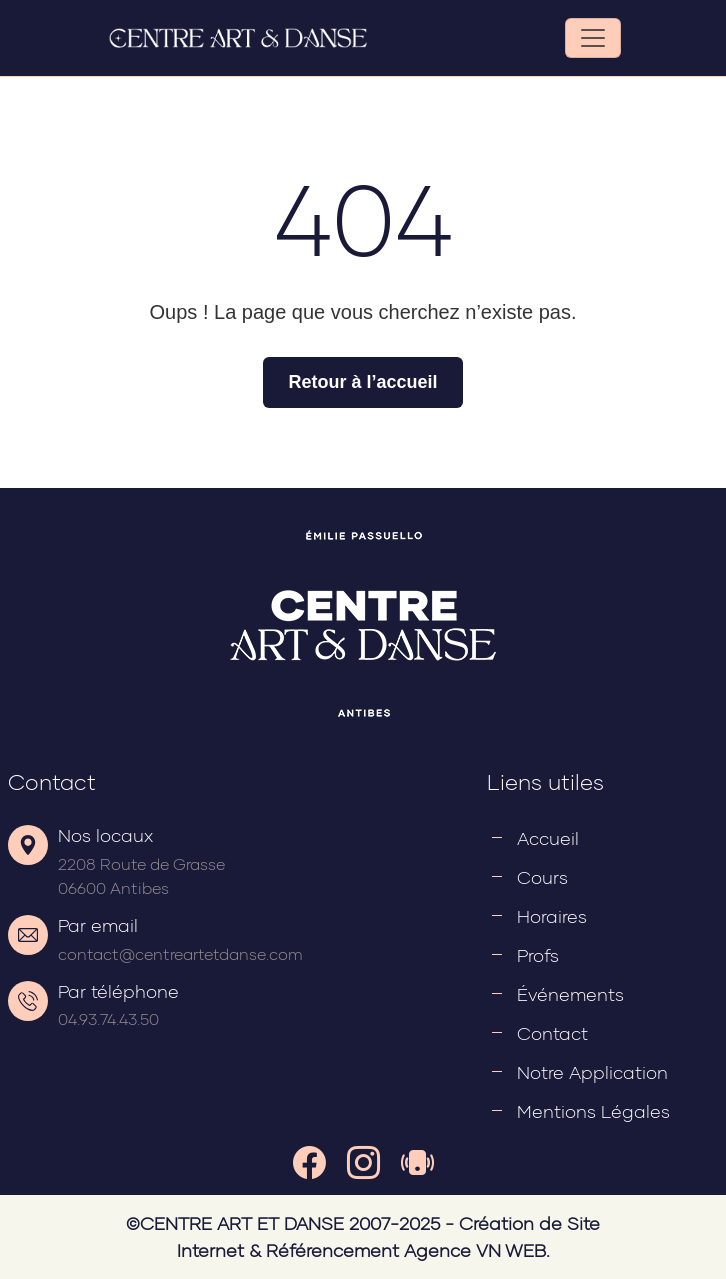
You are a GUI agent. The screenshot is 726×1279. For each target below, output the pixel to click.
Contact (552, 1033)
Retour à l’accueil (362, 382)
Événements (570, 994)
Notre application (592, 1072)
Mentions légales (593, 1111)
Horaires (552, 916)
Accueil (548, 838)
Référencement (332, 1250)
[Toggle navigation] (593, 38)
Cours (542, 877)
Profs (538, 955)
